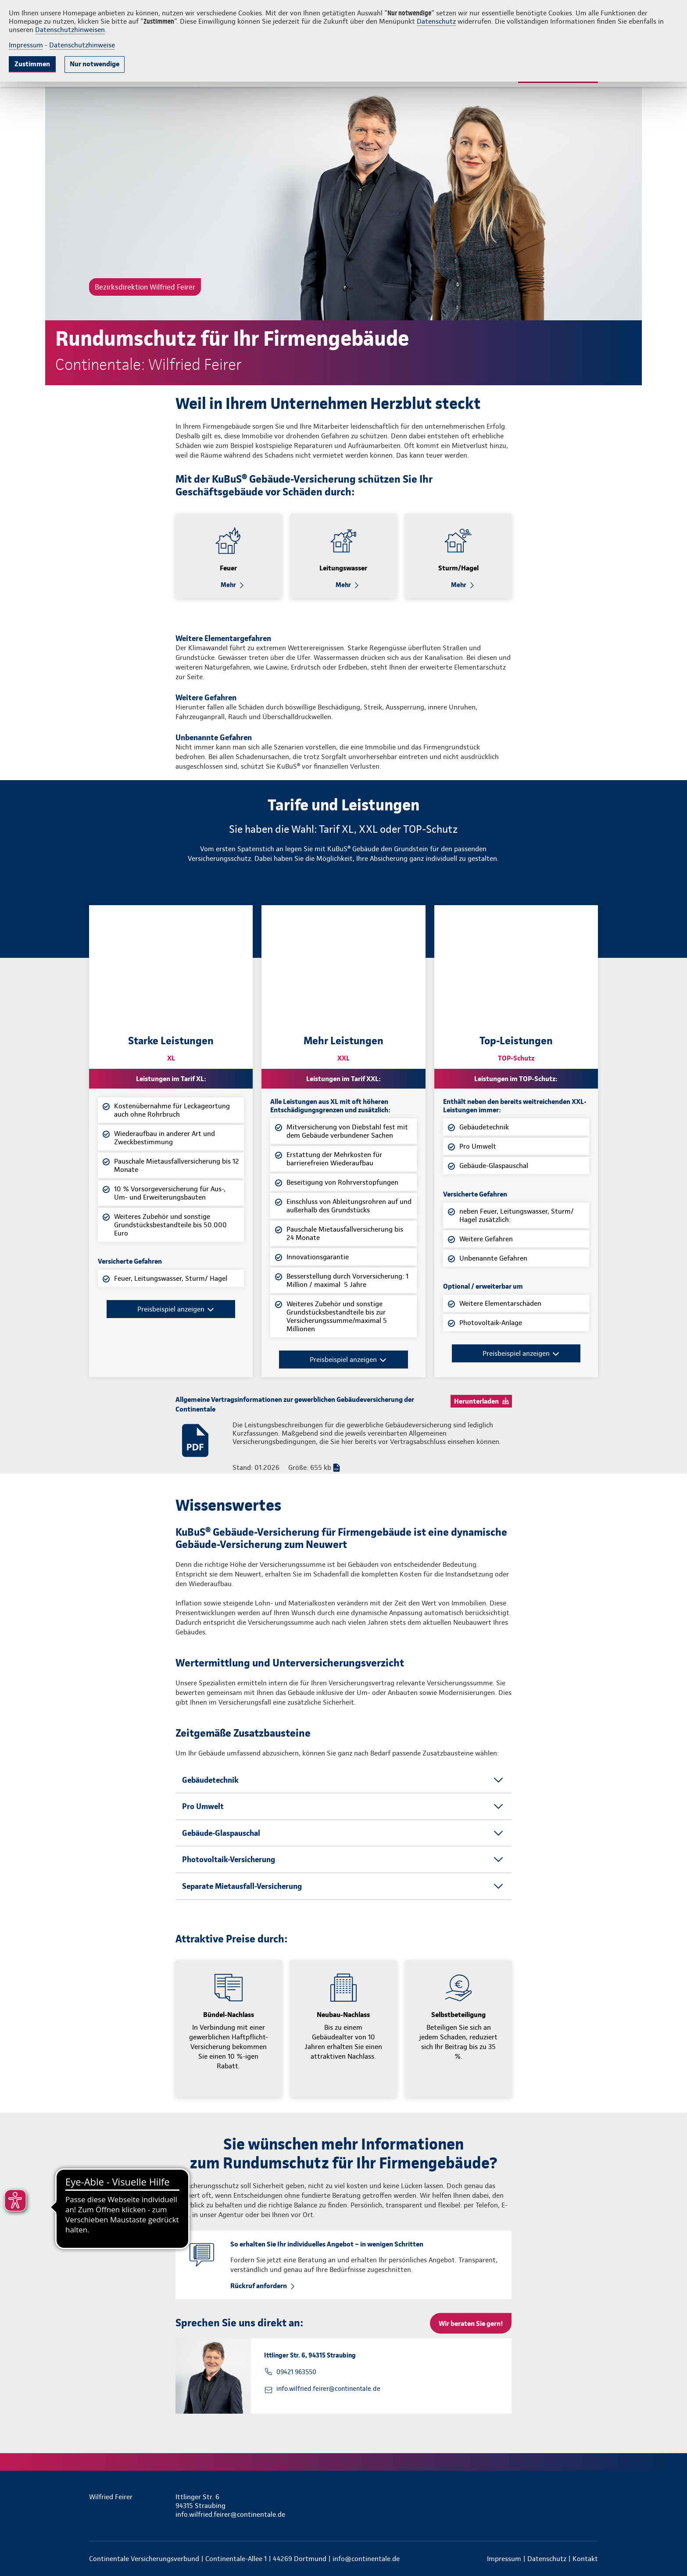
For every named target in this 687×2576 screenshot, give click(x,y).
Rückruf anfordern (258, 2286)
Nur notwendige (94, 64)
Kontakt (585, 2559)
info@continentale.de (366, 2559)
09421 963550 (296, 2372)
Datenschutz (436, 21)
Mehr (228, 585)
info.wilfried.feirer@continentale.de (328, 2389)
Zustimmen (32, 64)
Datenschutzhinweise (82, 45)
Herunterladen (476, 1401)
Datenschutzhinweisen (70, 29)
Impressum (26, 45)
